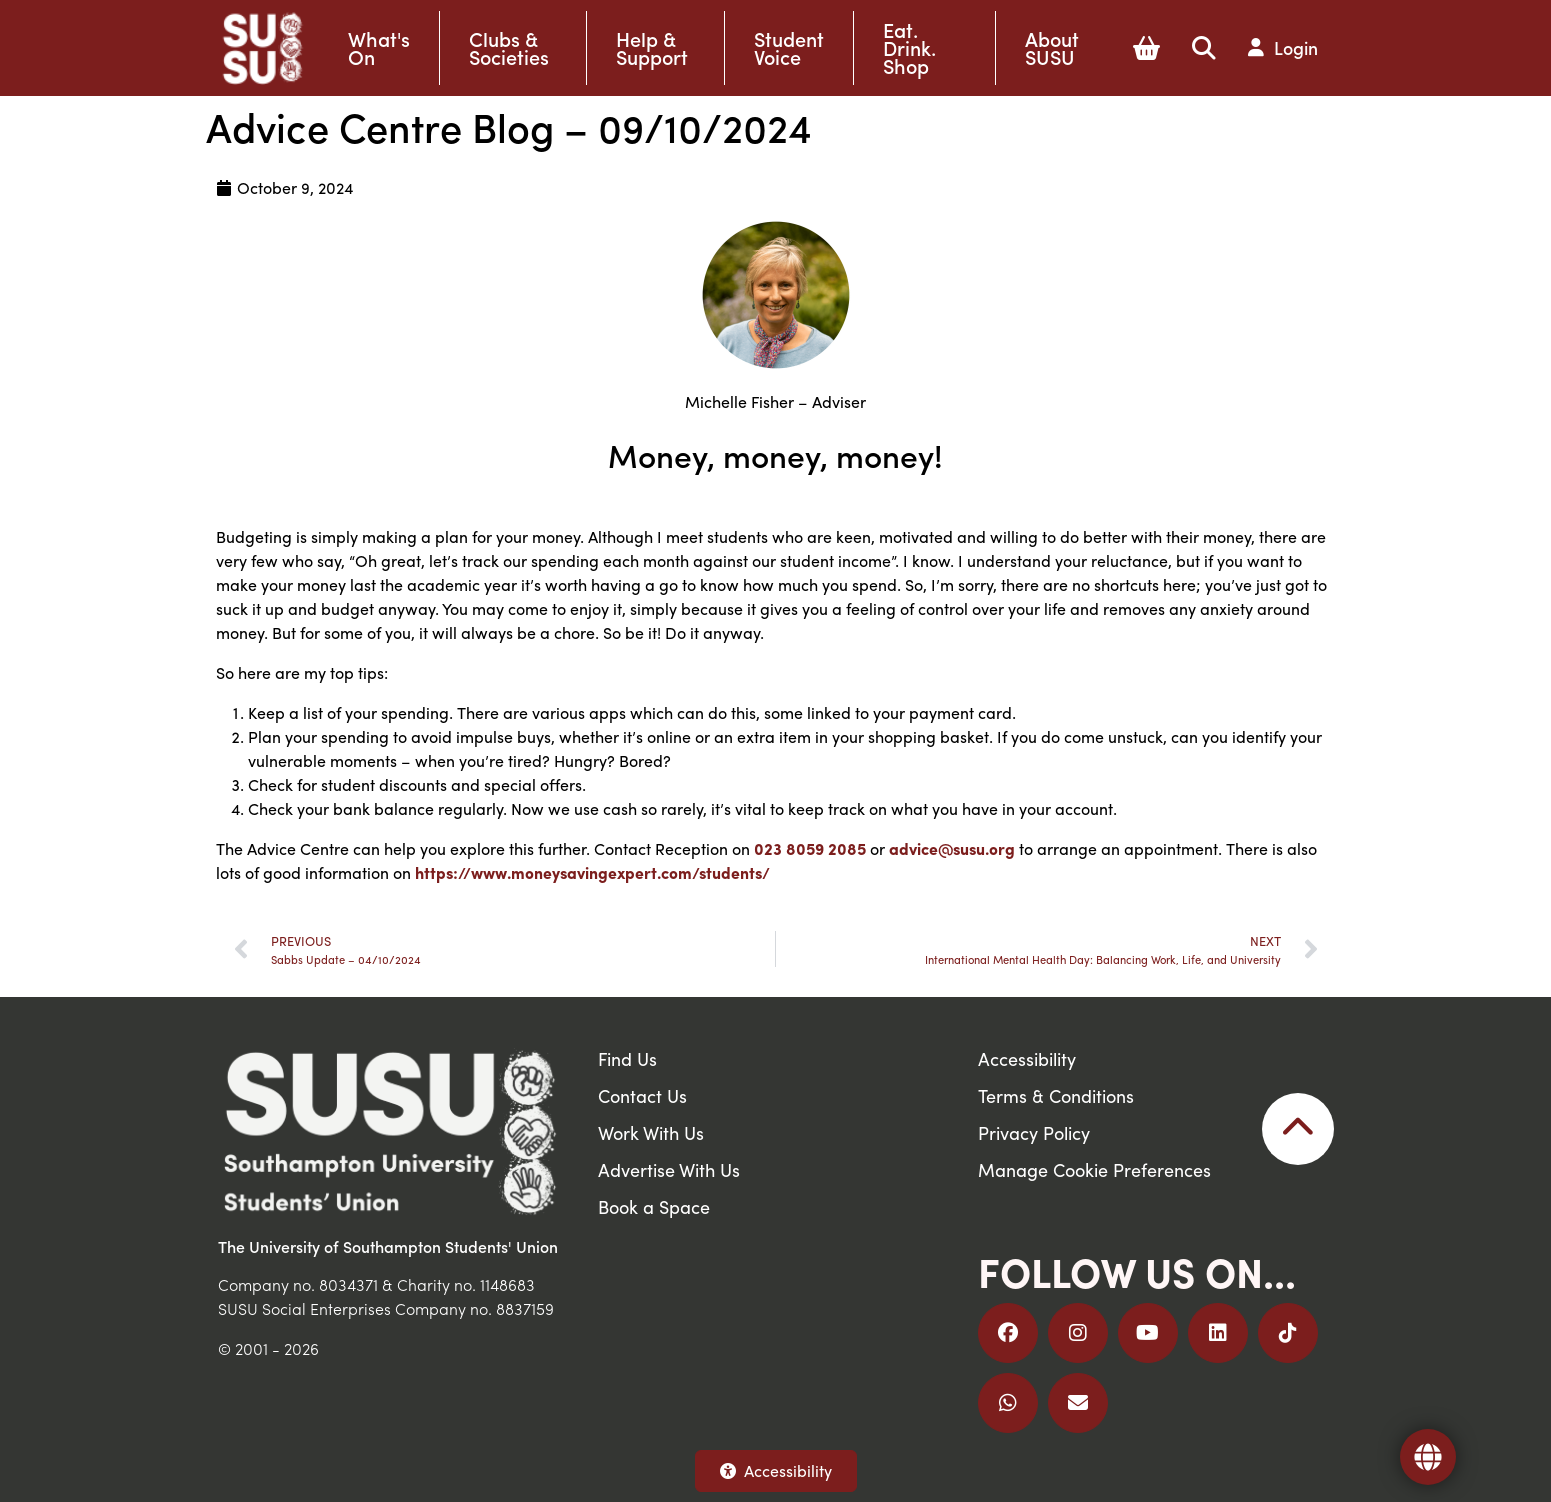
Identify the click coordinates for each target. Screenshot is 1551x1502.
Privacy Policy (1034, 1132)
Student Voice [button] (789, 48)
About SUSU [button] (1052, 48)
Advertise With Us (669, 1169)
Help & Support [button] (652, 48)
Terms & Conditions (1056, 1095)
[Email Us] (1078, 1403)
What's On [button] (379, 48)
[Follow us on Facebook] (1008, 1333)
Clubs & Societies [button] (509, 48)
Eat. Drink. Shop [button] (909, 48)
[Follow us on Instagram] (1078, 1333)
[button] (1146, 48)
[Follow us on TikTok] (1288, 1333)
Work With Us (651, 1132)
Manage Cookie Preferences (1094, 1169)
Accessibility (776, 1470)
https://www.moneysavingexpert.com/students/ (592, 872)
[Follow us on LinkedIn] (1218, 1333)
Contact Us (642, 1095)
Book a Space (654, 1206)
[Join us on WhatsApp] (1008, 1403)
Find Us (627, 1058)
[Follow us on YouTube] (1148, 1333)
